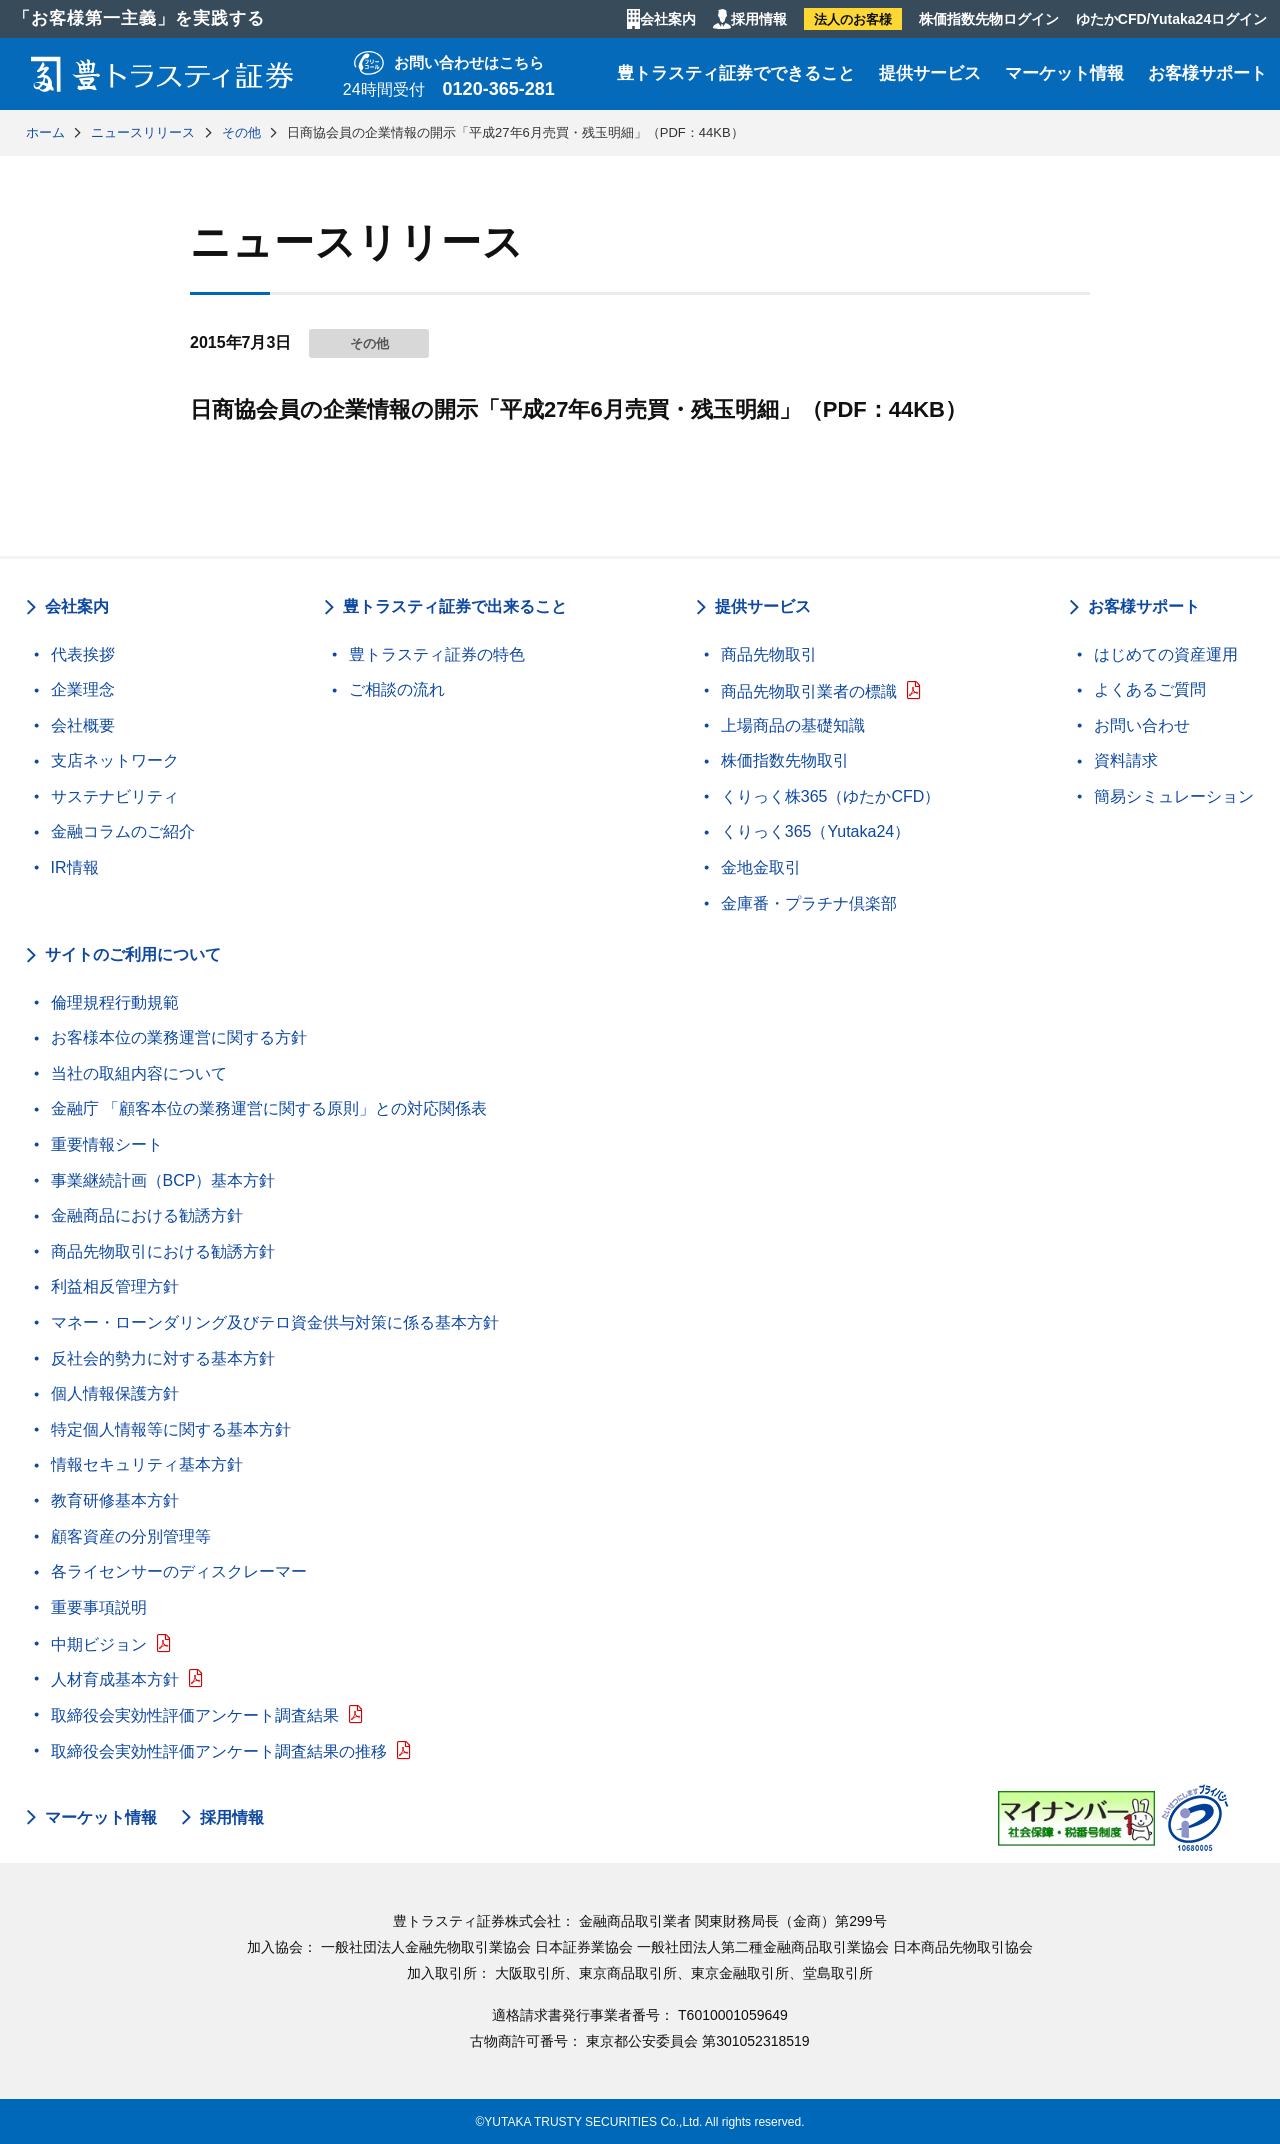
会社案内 (668, 19)
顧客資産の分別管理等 (131, 1536)
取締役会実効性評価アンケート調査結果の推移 (219, 1751)
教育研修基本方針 (115, 1500)
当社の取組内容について (139, 1073)
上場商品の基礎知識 (793, 725)
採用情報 (759, 19)
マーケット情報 (1064, 73)
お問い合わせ (1142, 725)
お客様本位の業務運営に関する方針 (179, 1037)
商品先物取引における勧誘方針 (163, 1251)
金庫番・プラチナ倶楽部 (809, 903)
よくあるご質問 (1150, 689)
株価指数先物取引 (785, 760)
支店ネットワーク (115, 760)
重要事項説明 (99, 1607)
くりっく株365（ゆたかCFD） (831, 796)
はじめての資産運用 (1166, 654)
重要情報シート (107, 1144)
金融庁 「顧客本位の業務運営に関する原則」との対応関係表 (269, 1108)
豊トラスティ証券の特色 (437, 654)
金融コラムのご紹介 (123, 831)
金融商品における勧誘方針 (147, 1215)
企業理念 (83, 689)
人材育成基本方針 (115, 1679)
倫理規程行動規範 (115, 1002)
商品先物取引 (769, 654)
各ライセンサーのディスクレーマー (179, 1571)
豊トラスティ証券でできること (736, 73)
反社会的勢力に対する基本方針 (163, 1358)
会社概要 (83, 725)
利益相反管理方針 (115, 1286)
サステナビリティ (115, 796)
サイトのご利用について (133, 954)
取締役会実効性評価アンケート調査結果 (195, 1715)
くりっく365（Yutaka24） (815, 831)
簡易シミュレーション (1174, 796)
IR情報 (75, 867)
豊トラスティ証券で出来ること (455, 606)
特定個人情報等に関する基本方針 (171, 1429)
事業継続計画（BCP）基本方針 (163, 1180)
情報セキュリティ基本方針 (147, 1464)
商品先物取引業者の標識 (809, 691)
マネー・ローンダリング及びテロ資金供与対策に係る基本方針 (275, 1322)
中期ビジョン (99, 1644)
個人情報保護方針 (115, 1393)
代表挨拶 (83, 654)
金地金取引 (761, 867)
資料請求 (1126, 760)
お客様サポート (1207, 73)
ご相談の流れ (397, 689)
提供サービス (930, 73)
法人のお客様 (853, 19)
